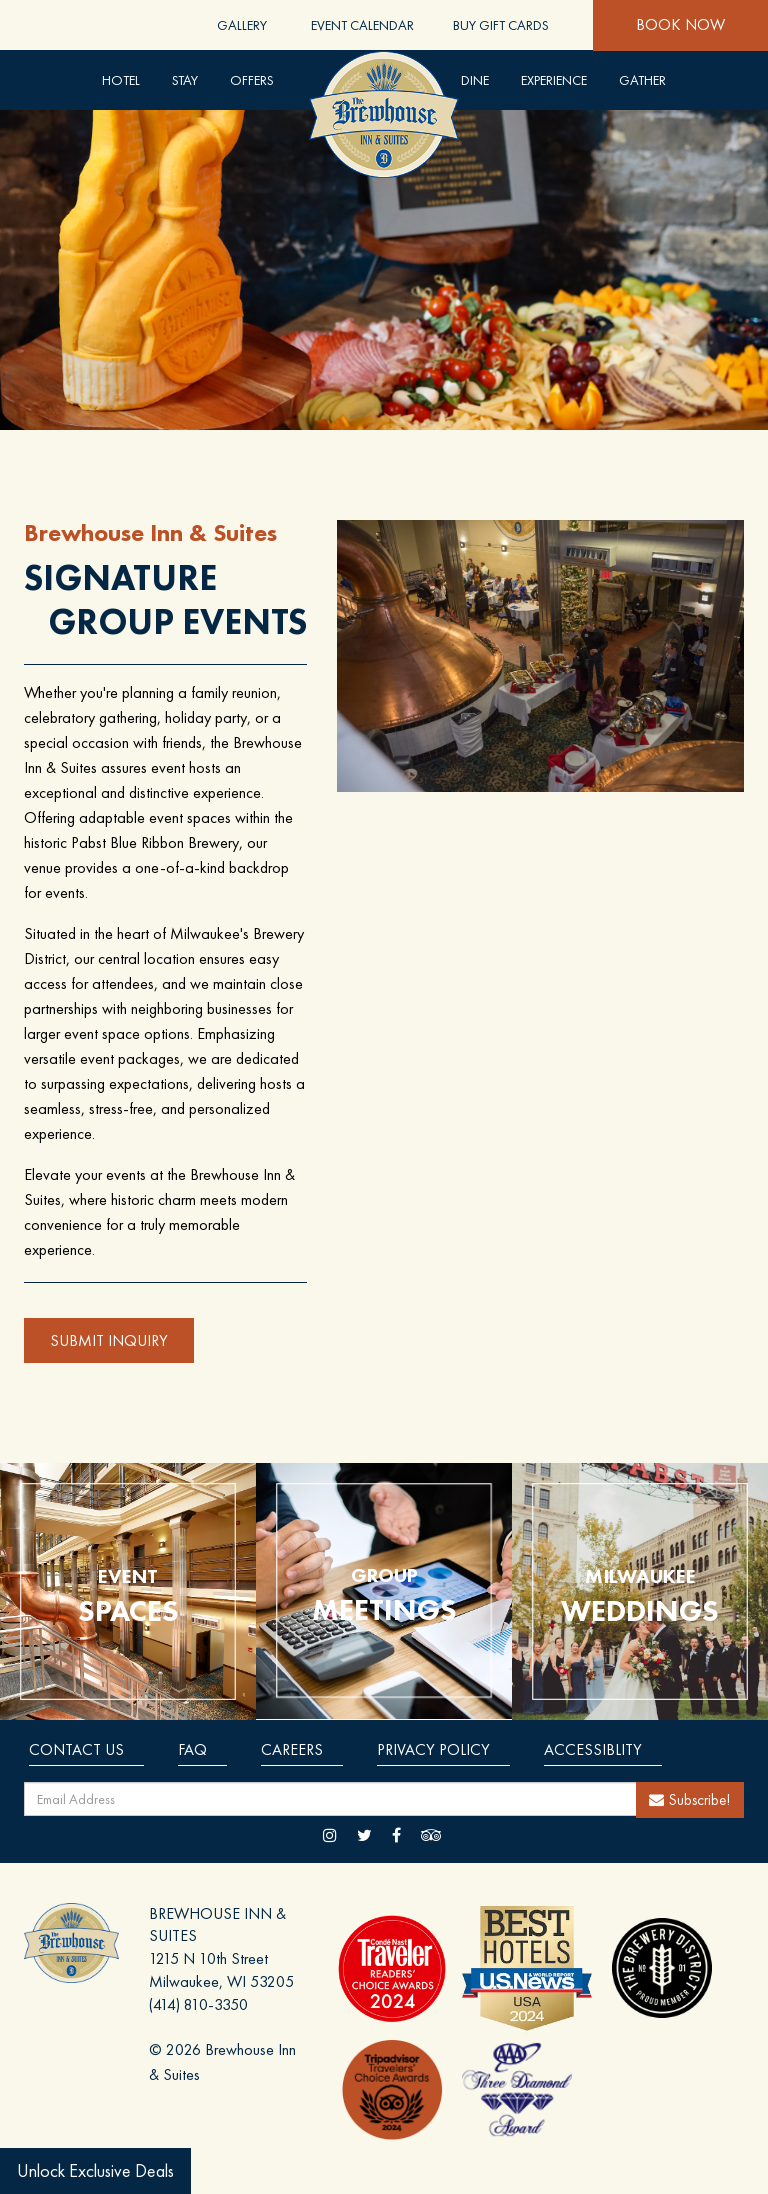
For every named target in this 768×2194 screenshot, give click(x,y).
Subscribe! (690, 1799)
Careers (292, 1749)
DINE (475, 80)
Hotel (121, 80)
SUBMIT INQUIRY (109, 1340)
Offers (252, 80)
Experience (554, 80)
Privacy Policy (433, 1749)
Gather (642, 80)
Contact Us (76, 1749)
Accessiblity (593, 1749)
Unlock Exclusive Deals (95, 2170)
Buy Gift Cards (501, 25)
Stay (185, 80)
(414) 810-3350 (198, 2004)
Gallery (242, 25)
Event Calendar (362, 25)
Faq (192, 1749)
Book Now (680, 24)
